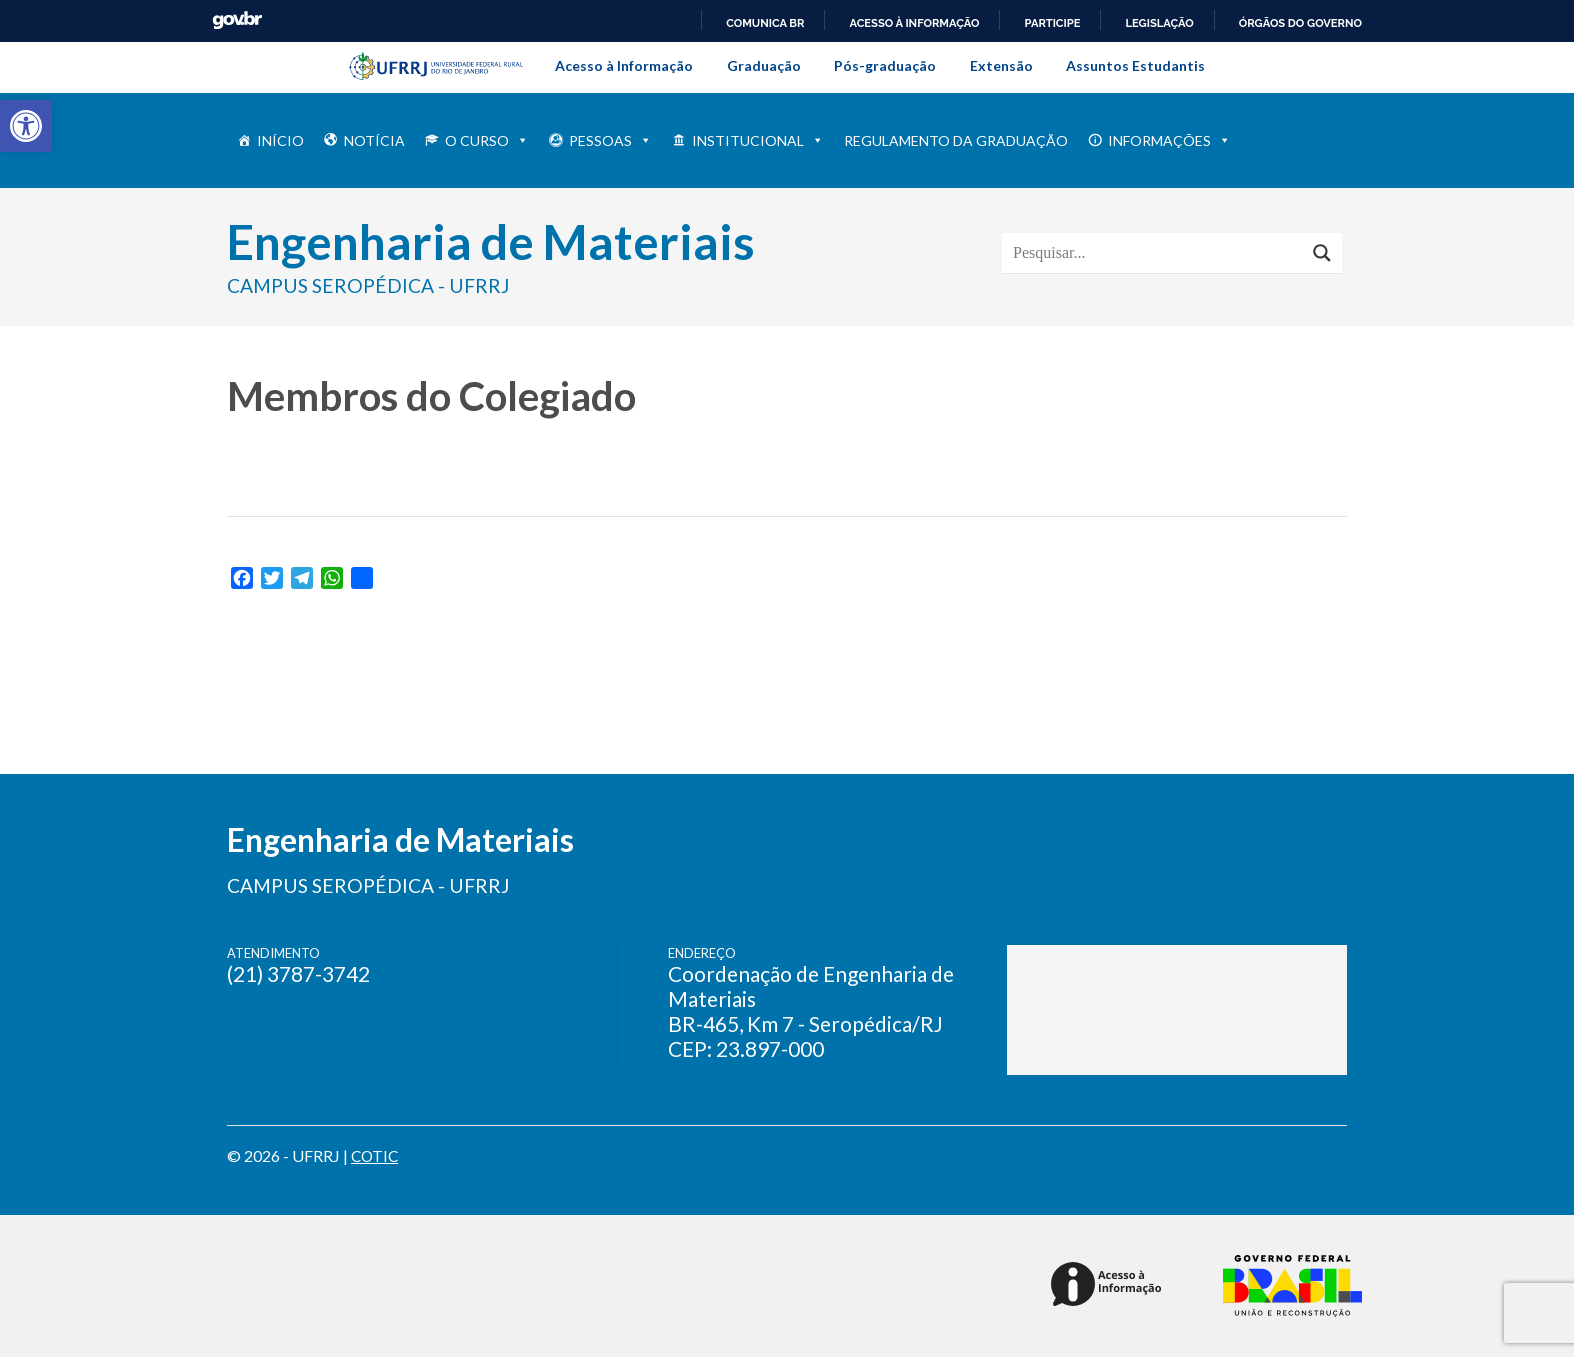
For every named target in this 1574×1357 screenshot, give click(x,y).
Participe (1052, 23)
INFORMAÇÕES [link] (1169, 140)
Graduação (764, 65)
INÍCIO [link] (280, 140)
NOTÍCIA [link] (374, 140)
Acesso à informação (914, 23)
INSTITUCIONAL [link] (758, 140)
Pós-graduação (885, 65)
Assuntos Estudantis (1135, 65)
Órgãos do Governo (1300, 23)
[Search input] (1158, 253)
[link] (26, 126)
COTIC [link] (376, 1155)
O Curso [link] (487, 140)
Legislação (1159, 23)
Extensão (1001, 65)
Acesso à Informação (624, 65)
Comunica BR (765, 23)
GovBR (237, 20)
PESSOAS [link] (610, 140)
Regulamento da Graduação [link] (956, 140)
